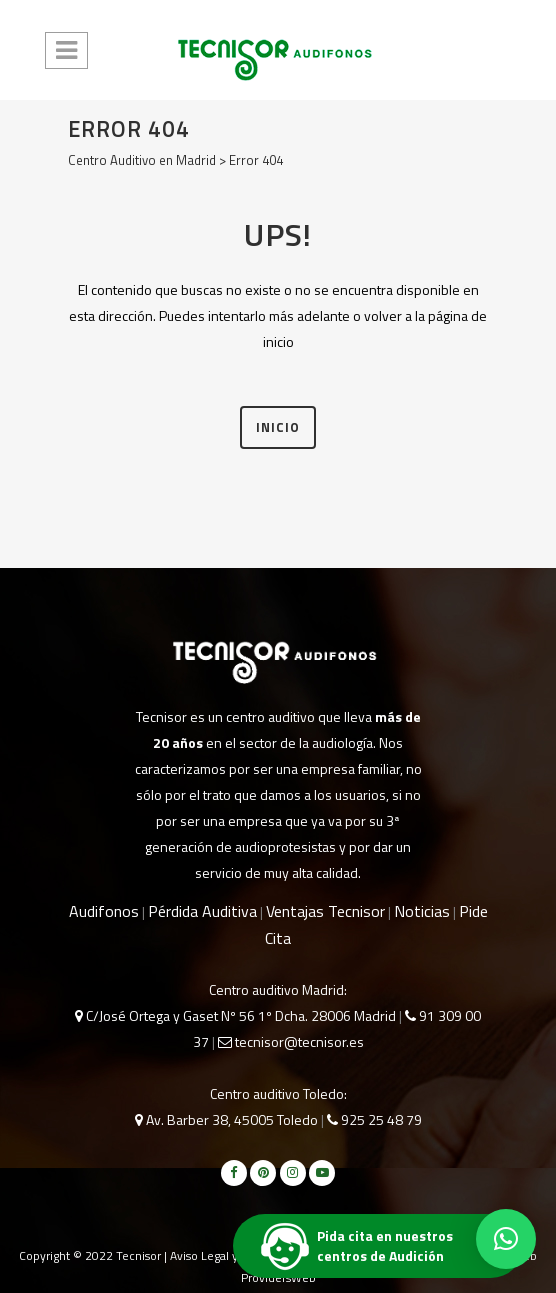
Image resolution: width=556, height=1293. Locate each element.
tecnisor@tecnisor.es (291, 1041)
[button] (506, 1239)
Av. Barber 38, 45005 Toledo (226, 1119)
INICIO (278, 427)
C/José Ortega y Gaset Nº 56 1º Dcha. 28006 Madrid (235, 1015)
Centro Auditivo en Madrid (142, 160)
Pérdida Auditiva (202, 911)
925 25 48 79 (374, 1119)
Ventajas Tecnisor (325, 911)
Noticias (422, 911)
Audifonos (104, 911)
